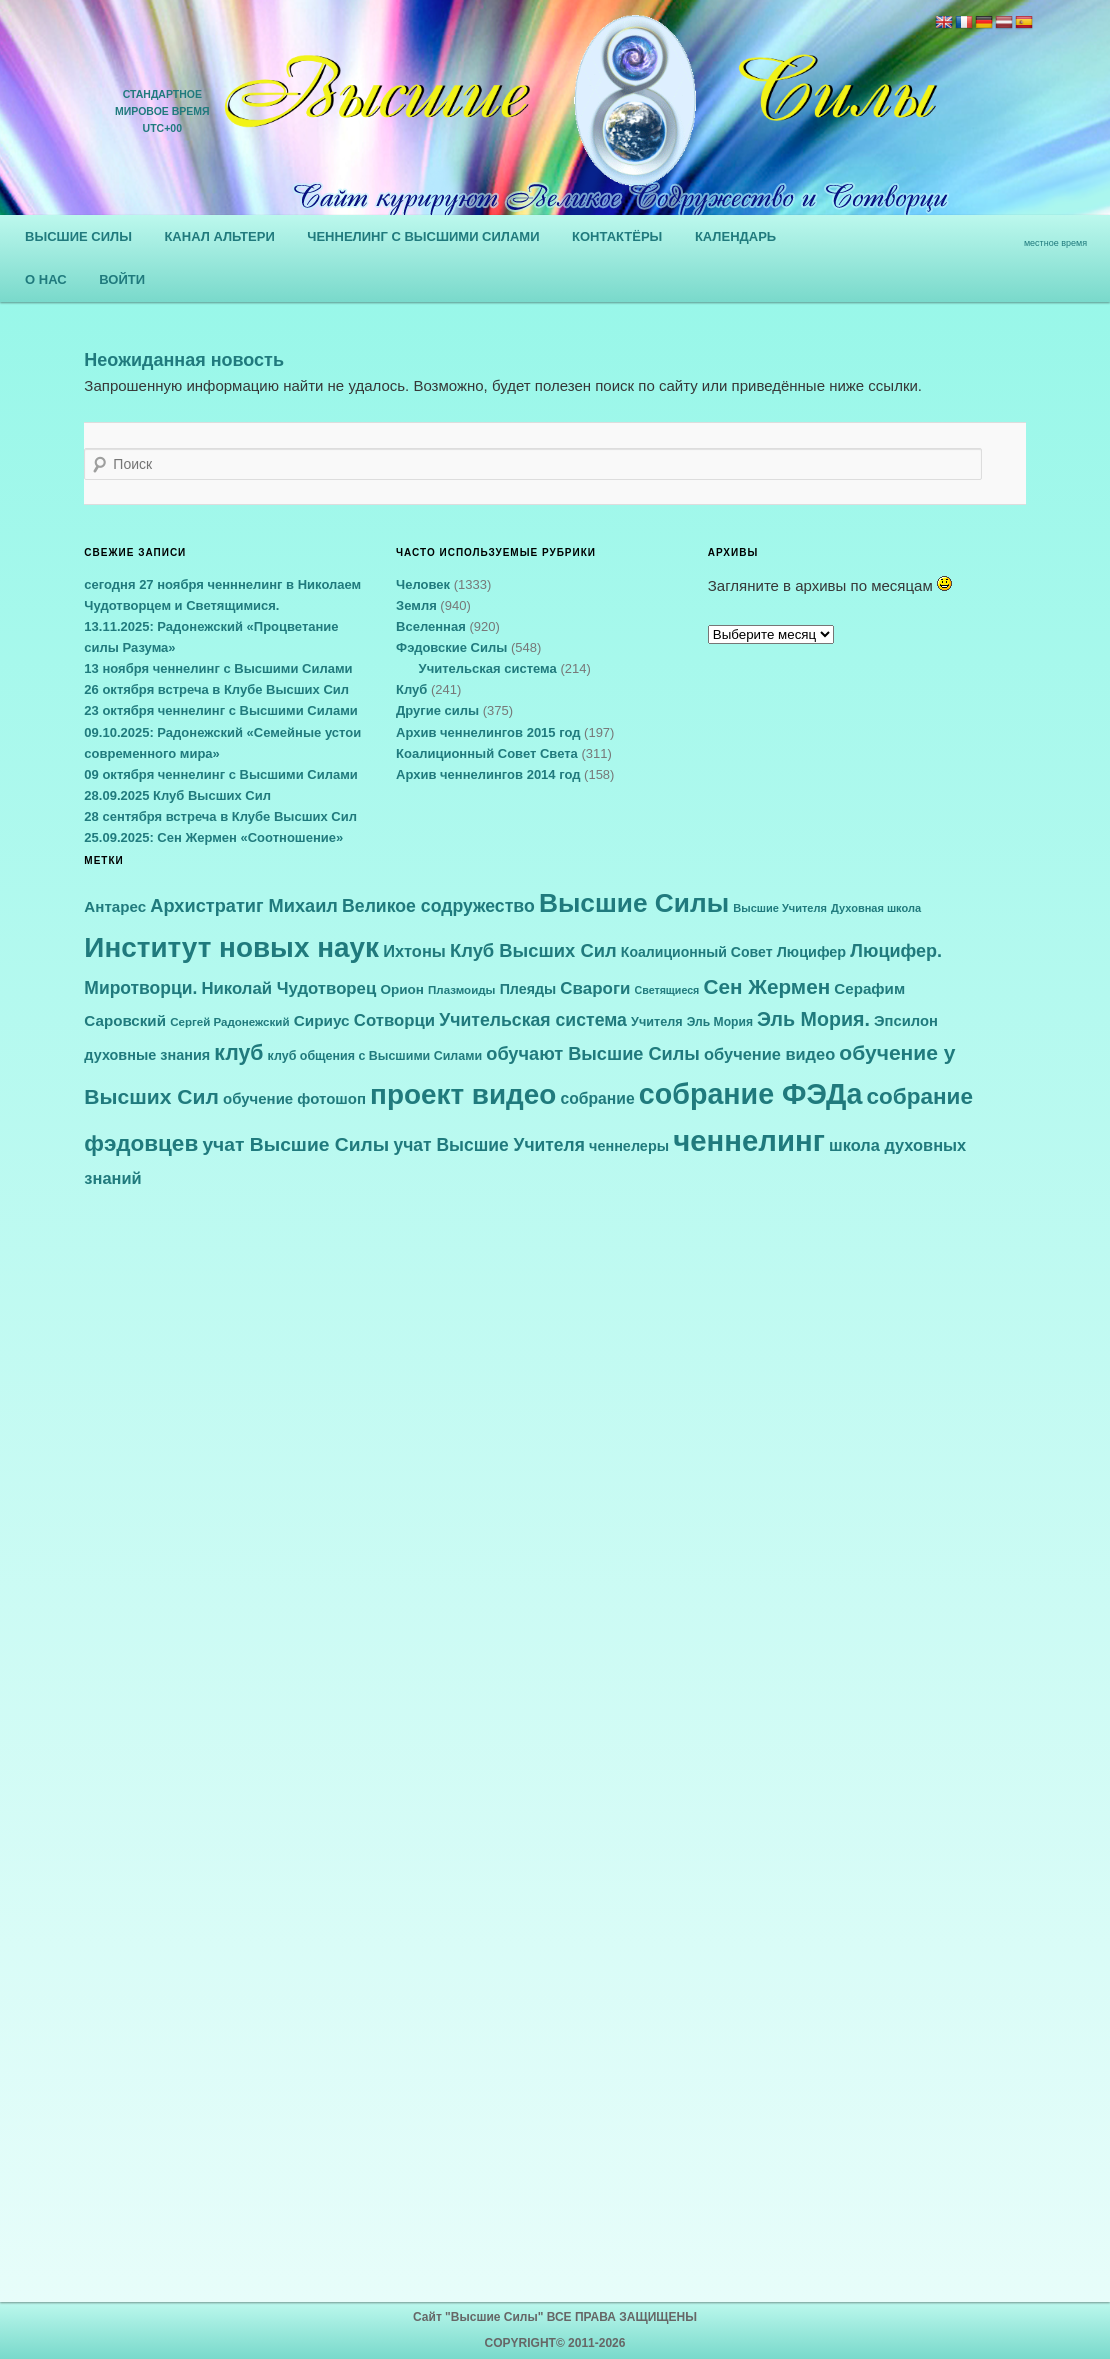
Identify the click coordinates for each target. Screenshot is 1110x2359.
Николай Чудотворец (288, 988)
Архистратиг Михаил (244, 906)
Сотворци (394, 1020)
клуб (238, 1053)
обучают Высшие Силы (593, 1054)
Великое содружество (438, 906)
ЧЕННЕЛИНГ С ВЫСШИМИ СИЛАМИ (423, 236)
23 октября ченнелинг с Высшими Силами (220, 710)
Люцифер (811, 952)
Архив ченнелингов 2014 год (488, 774)
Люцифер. (896, 951)
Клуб (411, 689)
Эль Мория (720, 1022)
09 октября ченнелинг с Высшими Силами (220, 774)
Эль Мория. (813, 1019)
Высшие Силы (634, 903)
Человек (423, 584)
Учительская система (488, 668)
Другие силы (437, 710)
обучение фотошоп (294, 1098)
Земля (416, 605)
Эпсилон (906, 1021)
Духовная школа (876, 908)
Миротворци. (140, 988)
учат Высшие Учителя (488, 1145)
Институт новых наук (231, 947)
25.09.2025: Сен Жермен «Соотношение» (213, 837)
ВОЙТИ (122, 279)
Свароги (595, 988)
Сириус (322, 1020)
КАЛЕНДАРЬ (735, 236)
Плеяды (528, 989)
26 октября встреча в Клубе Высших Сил (216, 689)
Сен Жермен (767, 986)
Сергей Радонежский (229, 1022)
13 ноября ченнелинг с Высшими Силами (218, 668)
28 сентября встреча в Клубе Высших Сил (220, 816)
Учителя (657, 1022)
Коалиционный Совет (697, 952)
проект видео (463, 1094)
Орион (402, 989)
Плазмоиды (461, 990)
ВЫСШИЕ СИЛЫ (78, 236)
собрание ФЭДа (751, 1094)
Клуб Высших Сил (533, 950)
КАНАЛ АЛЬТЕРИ (219, 236)
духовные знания (147, 1055)
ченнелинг (749, 1140)
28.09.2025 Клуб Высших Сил (177, 795)
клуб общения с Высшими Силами (375, 1056)
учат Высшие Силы (295, 1144)
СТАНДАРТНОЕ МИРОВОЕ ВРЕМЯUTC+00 (162, 111)
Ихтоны (414, 951)
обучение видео (769, 1054)
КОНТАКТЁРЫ (617, 236)
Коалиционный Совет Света (487, 753)
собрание (598, 1098)
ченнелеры (629, 1146)
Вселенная (431, 626)
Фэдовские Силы (451, 647)
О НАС (46, 279)
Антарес (115, 906)
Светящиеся (667, 990)
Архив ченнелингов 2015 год (488, 732)
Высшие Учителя (780, 908)
